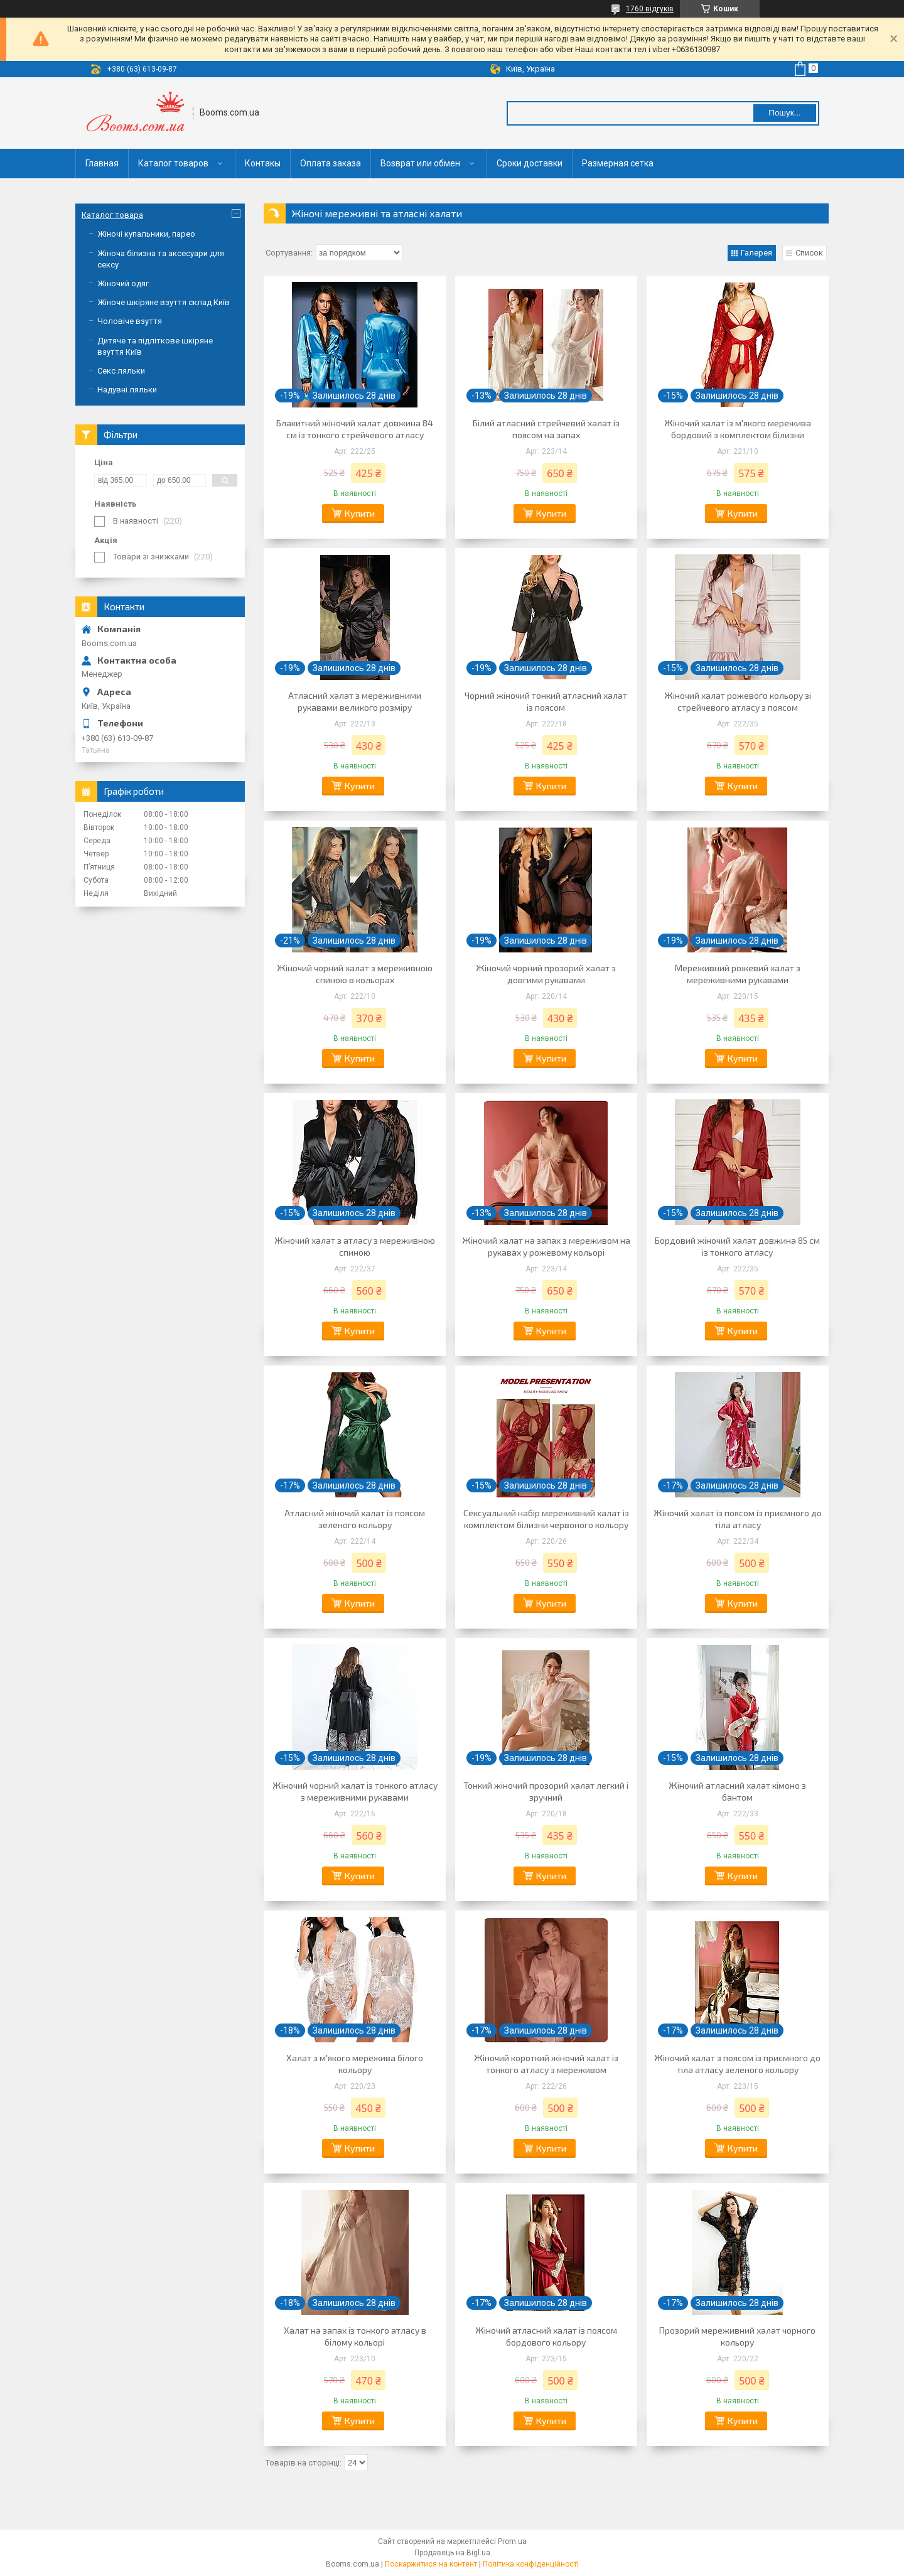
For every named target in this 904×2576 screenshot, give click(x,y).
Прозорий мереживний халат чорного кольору (737, 2336)
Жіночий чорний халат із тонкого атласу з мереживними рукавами (355, 1791)
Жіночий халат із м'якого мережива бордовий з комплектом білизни (737, 429)
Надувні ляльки (127, 389)
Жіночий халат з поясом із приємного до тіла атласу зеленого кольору (737, 2063)
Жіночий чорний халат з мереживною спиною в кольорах (355, 973)
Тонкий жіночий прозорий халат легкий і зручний (545, 1791)
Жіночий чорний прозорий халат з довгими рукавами (546, 973)
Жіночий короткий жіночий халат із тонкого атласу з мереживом (546, 2063)
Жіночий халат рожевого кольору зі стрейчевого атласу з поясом (737, 701)
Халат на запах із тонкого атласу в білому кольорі (355, 2336)
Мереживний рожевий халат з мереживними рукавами (737, 973)
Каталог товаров (173, 163)
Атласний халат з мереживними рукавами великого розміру (354, 701)
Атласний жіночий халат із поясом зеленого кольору (354, 1518)
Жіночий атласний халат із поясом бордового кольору (546, 2336)
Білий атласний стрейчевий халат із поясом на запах (546, 429)
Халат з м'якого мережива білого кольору (354, 2063)
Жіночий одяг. (124, 283)
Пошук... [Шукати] (784, 112)
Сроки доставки (529, 163)
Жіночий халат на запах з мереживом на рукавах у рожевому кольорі (546, 1246)
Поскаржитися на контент (431, 2564)
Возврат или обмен (420, 163)
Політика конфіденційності (531, 2564)
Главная (102, 163)
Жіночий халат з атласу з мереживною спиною (354, 1246)
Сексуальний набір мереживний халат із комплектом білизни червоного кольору (546, 1518)
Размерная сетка (618, 163)
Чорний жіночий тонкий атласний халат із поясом (546, 701)
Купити (360, 513)
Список (809, 252)
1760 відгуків (650, 8)
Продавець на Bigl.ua (452, 2552)
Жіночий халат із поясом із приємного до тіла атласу (738, 1518)
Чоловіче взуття (129, 321)
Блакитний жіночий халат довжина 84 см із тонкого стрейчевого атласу (354, 429)
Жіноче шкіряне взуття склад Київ (163, 302)
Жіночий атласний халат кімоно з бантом (737, 1791)
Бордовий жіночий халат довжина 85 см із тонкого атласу (737, 1246)
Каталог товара (112, 215)
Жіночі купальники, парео (146, 234)
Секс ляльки (121, 370)
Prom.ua (512, 2541)
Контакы (263, 163)
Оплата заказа (330, 163)
